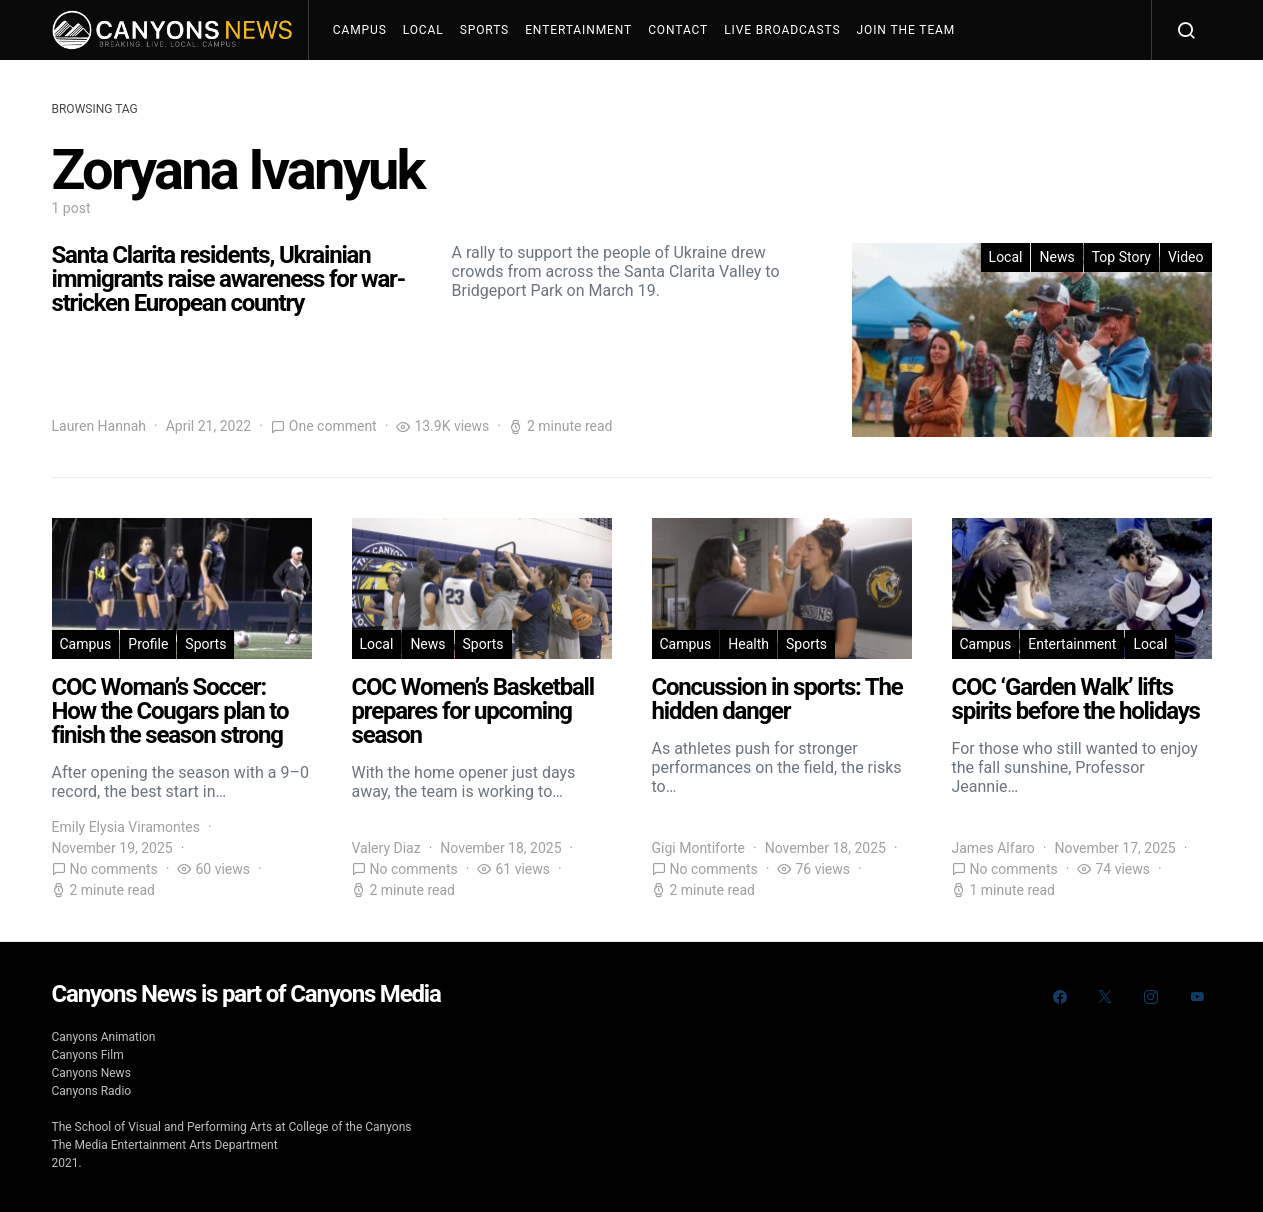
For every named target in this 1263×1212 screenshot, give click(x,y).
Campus (360, 30)
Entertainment (578, 30)
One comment (333, 426)
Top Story (1121, 257)
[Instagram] (1151, 997)
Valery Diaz (386, 848)
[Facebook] (1060, 997)
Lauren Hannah (99, 426)
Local (423, 30)
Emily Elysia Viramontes (126, 827)
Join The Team (906, 30)
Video (1186, 257)
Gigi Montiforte (699, 848)
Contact (678, 30)
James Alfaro (993, 848)
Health (748, 644)
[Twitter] (1105, 997)
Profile (148, 644)
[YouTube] (1197, 997)
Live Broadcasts (782, 30)
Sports (484, 30)
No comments (114, 869)
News (1056, 257)
